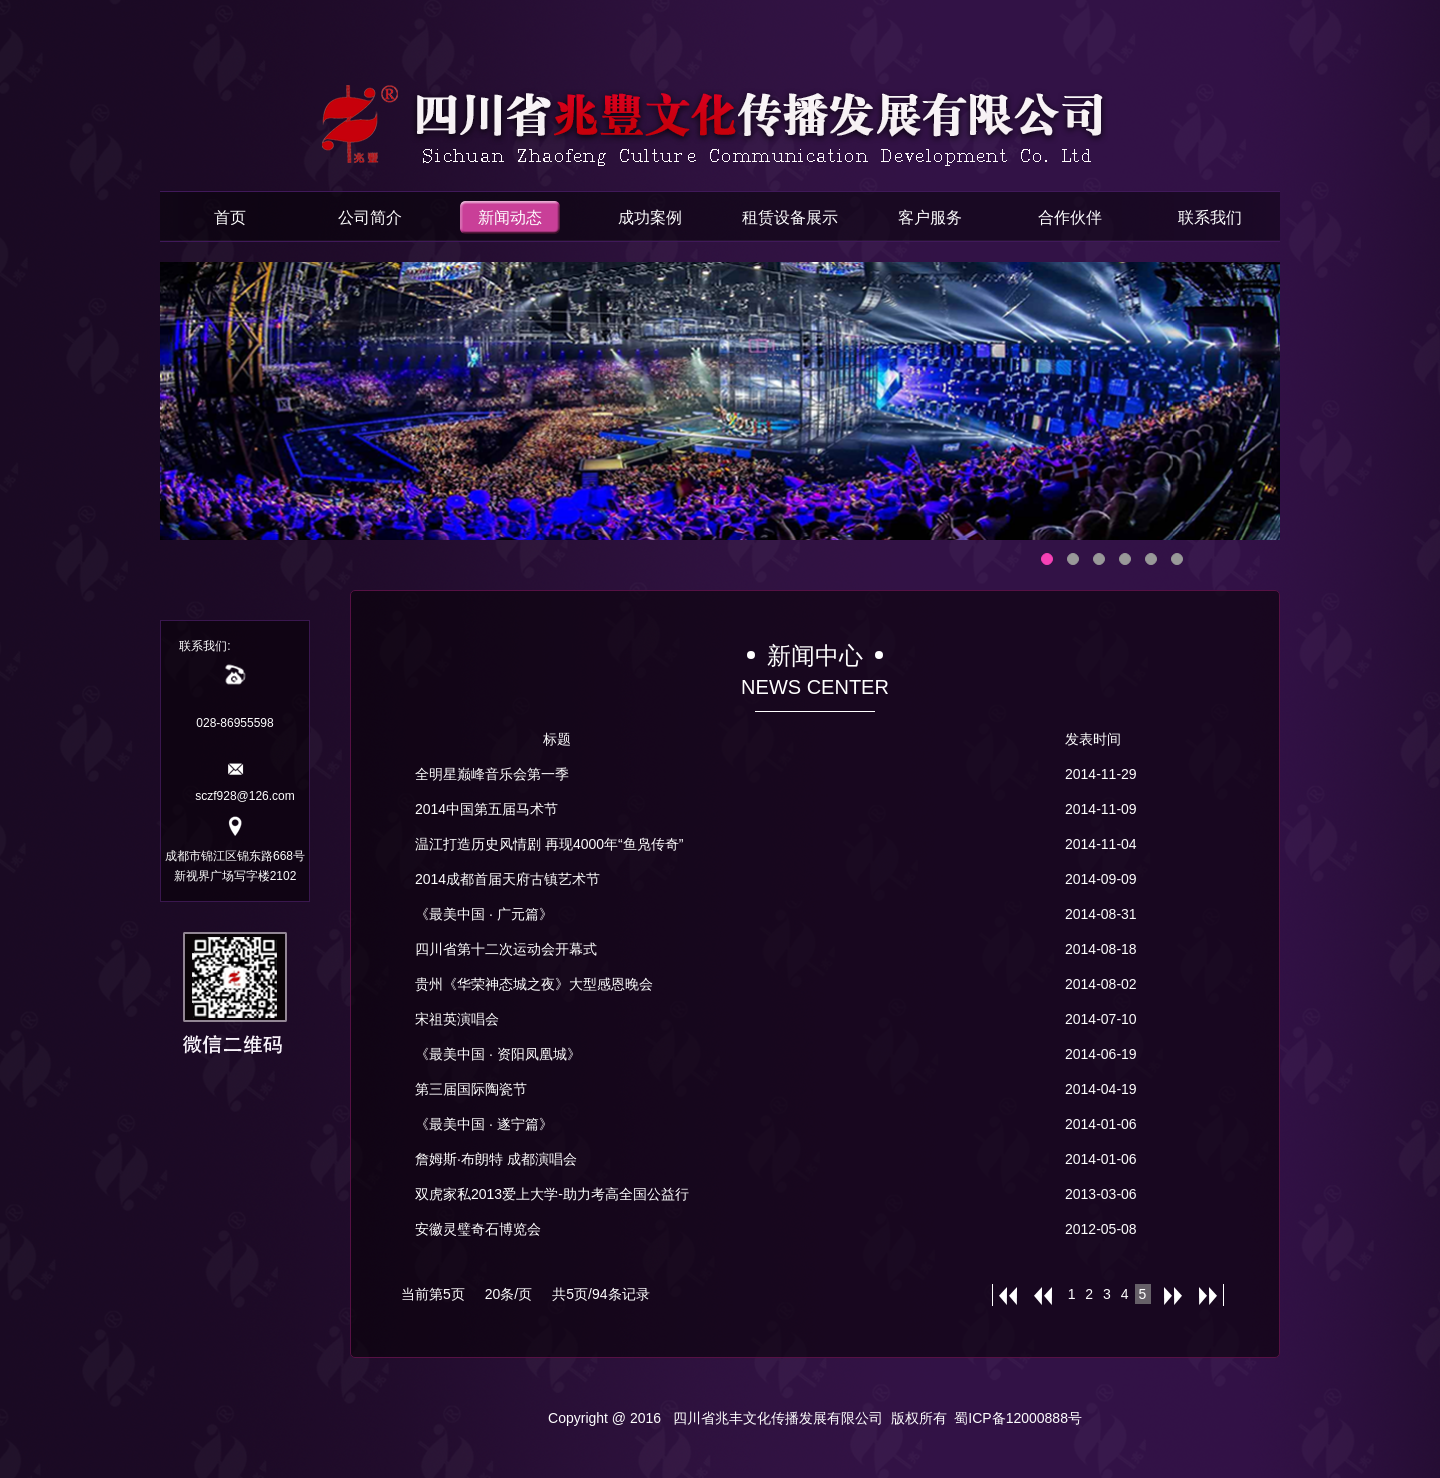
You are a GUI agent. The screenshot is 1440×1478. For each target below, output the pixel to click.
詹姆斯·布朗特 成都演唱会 (496, 1159)
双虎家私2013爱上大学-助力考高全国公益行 (552, 1194)
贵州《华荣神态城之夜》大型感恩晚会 (534, 984)
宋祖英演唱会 (457, 1019)
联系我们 (1210, 217)
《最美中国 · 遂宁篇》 (484, 1124)
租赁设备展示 (790, 217)
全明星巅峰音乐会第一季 (492, 774)
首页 (230, 217)
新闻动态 (510, 217)
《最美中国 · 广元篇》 (484, 914)
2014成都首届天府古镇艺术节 (507, 879)
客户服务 (930, 217)
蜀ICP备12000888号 (1018, 1418)
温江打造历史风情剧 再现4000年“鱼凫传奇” (549, 844)
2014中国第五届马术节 (486, 809)
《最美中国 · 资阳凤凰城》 (498, 1054)
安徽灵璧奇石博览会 (478, 1229)
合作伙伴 (1070, 217)
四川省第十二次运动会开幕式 (506, 949)
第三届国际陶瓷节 (471, 1089)
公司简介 (370, 217)
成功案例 (650, 217)
